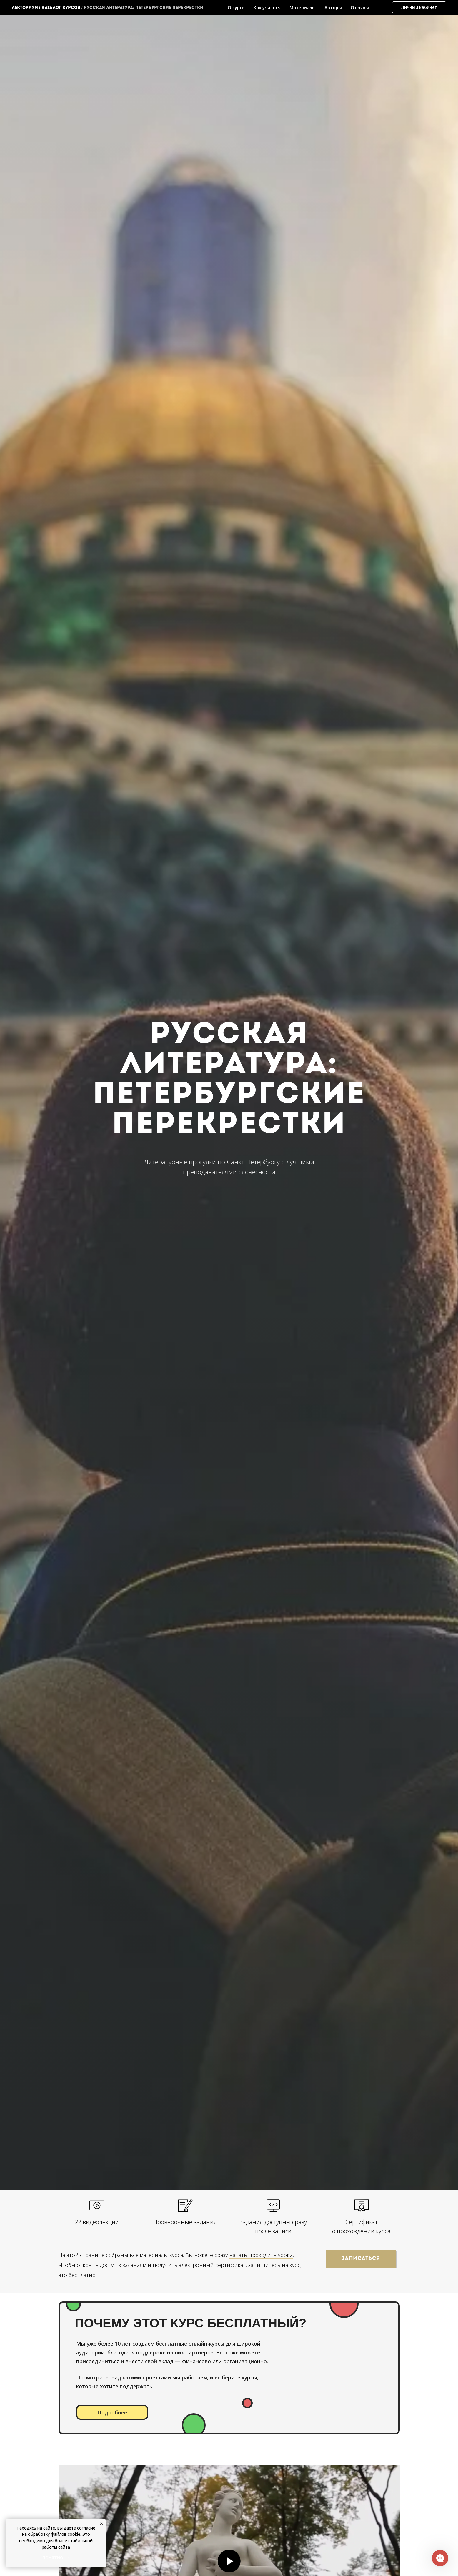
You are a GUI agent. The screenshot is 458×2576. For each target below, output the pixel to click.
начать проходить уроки (261, 2255)
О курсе (236, 7)
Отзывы (360, 7)
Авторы (333, 7)
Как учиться (267, 7)
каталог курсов (60, 8)
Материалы (302, 7)
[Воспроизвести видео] (229, 2561)
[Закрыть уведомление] (101, 2523)
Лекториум (25, 8)
